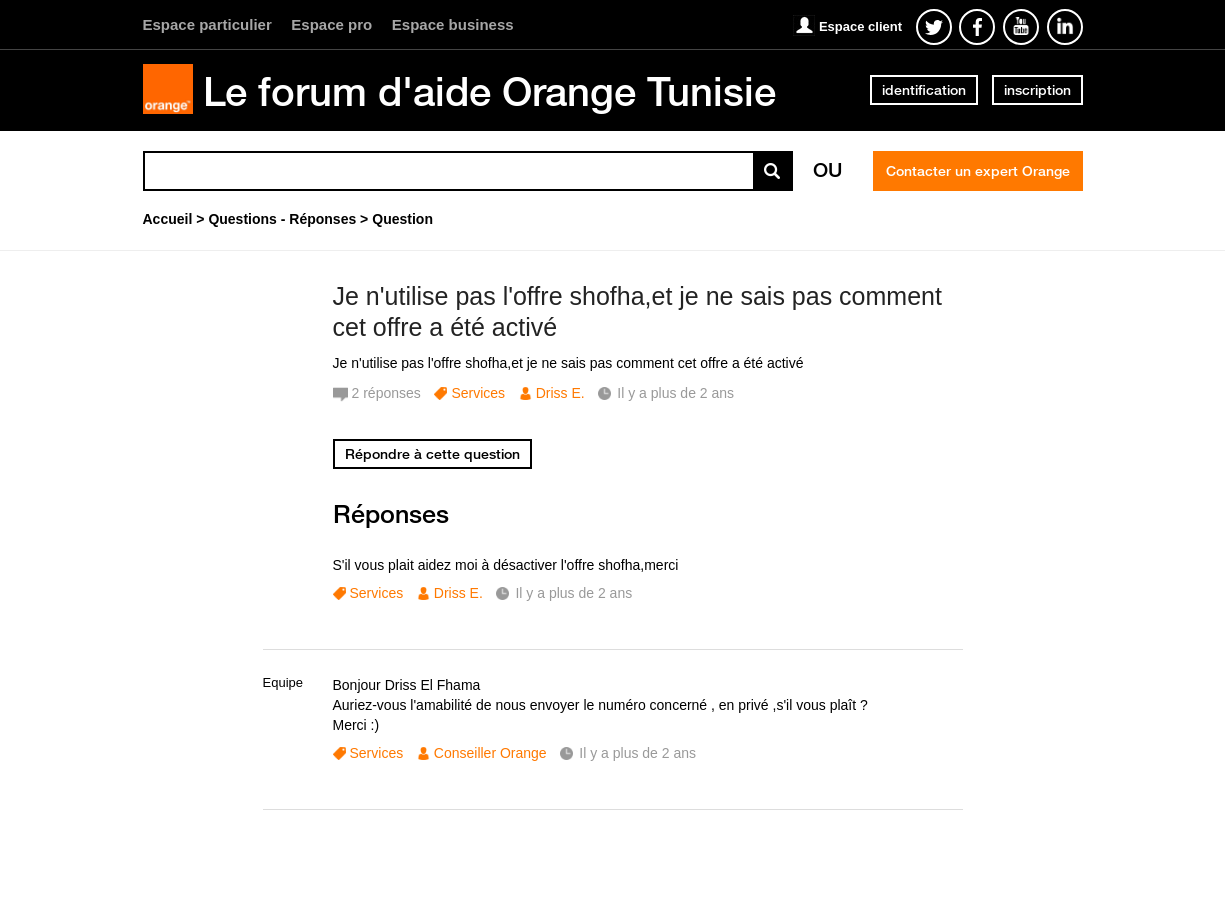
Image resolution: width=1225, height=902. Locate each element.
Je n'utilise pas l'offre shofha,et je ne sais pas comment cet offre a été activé (637, 311)
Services (478, 393)
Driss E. (560, 393)
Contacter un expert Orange (978, 171)
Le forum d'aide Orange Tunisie (489, 91)
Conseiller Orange (490, 753)
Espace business (453, 24)
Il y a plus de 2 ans (573, 593)
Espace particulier (207, 24)
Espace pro (331, 24)
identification (924, 90)
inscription (1037, 90)
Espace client (860, 26)
